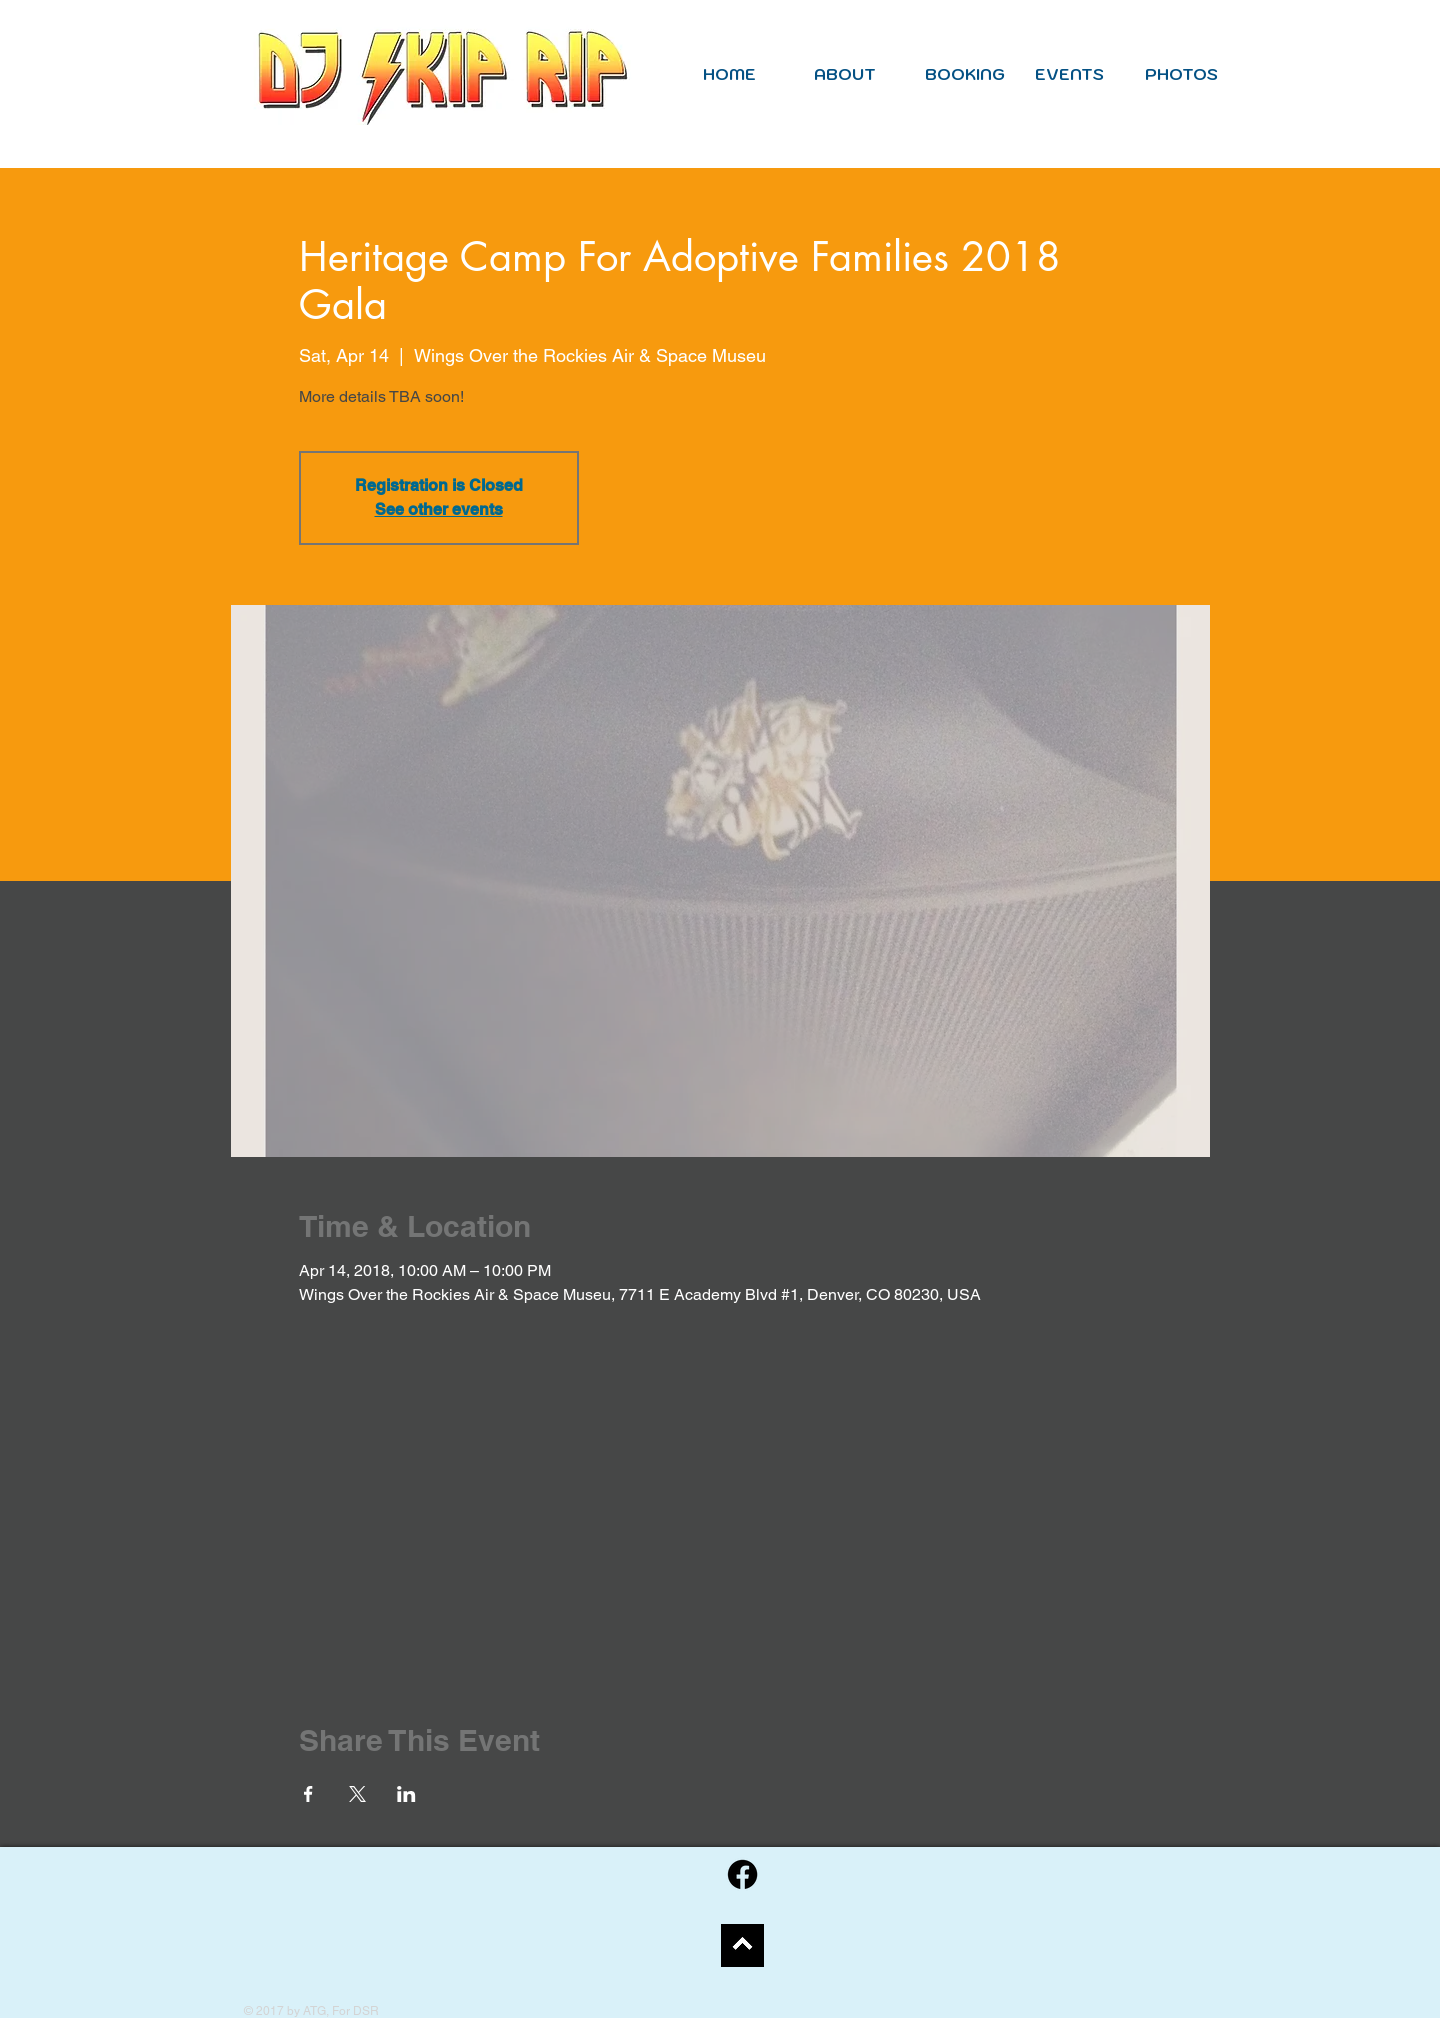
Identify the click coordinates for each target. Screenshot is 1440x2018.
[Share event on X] (357, 1794)
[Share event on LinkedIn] (406, 1794)
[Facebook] (742, 1874)
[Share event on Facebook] (308, 1794)
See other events (439, 509)
